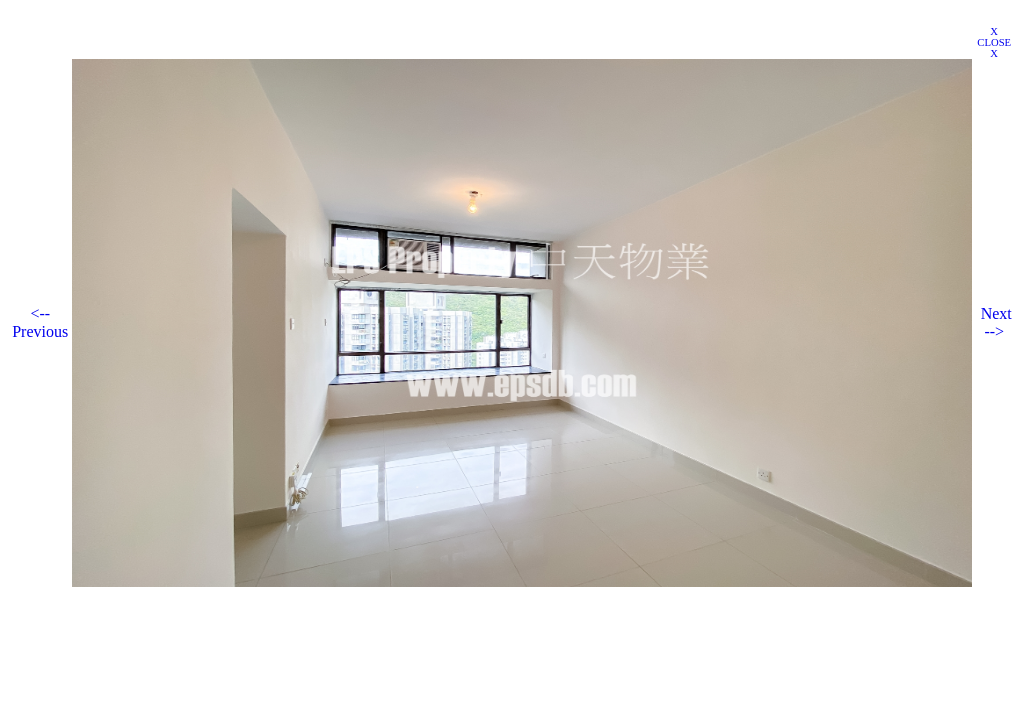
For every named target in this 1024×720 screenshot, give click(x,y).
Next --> (996, 322)
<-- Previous (40, 322)
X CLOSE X (994, 42)
